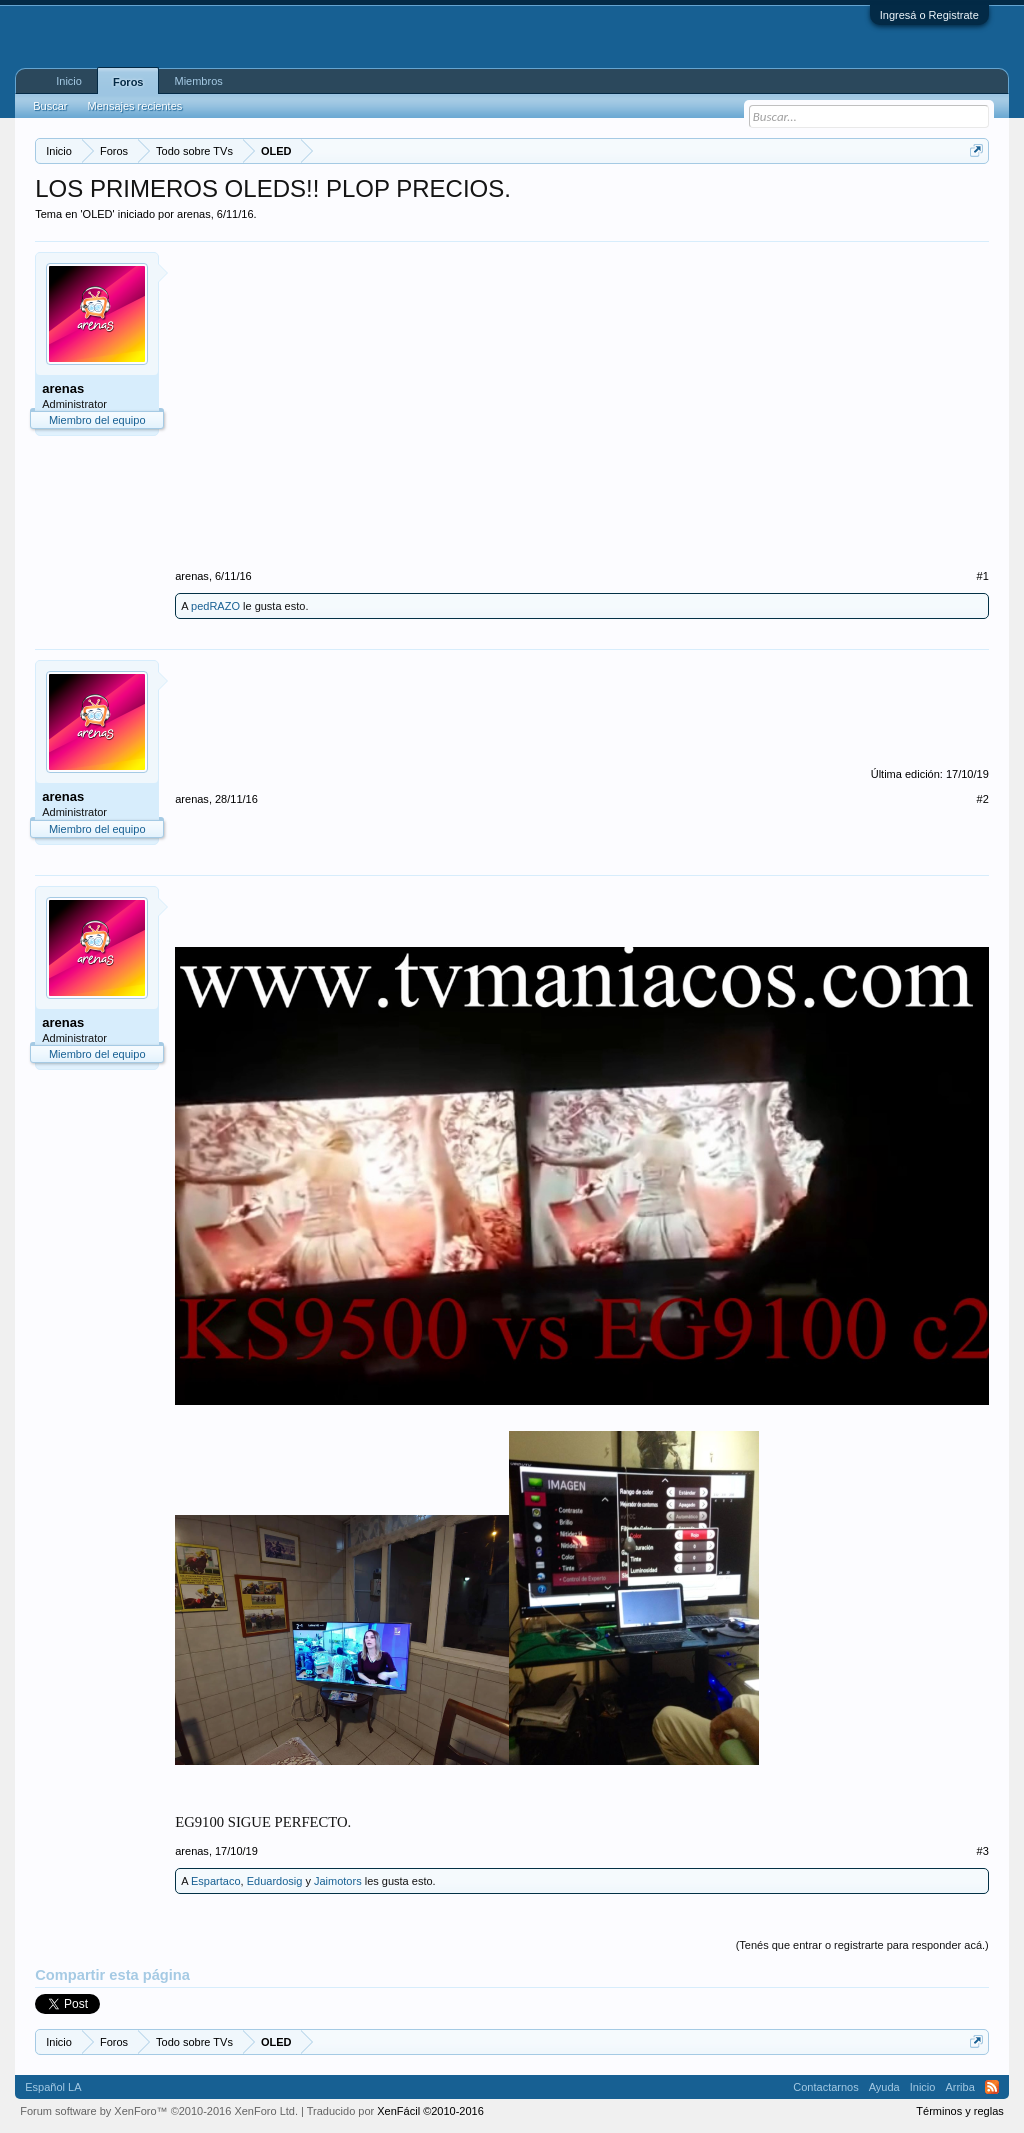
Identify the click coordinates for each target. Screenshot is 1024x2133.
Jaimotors (338, 1881)
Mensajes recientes (134, 106)
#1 (983, 576)
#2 (983, 799)
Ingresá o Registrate (929, 15)
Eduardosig (275, 1881)
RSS (992, 2087)
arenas (194, 214)
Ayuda (884, 2087)
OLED (98, 214)
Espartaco (216, 1881)
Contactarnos (825, 2087)
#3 (983, 1851)
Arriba (959, 2087)
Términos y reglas (959, 2111)
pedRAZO (215, 606)
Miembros (198, 81)
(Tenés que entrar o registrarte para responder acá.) (862, 1945)
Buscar (50, 106)
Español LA (53, 2087)
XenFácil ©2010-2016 (430, 2111)
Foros (128, 82)
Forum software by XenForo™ (159, 2111)
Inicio (69, 81)
